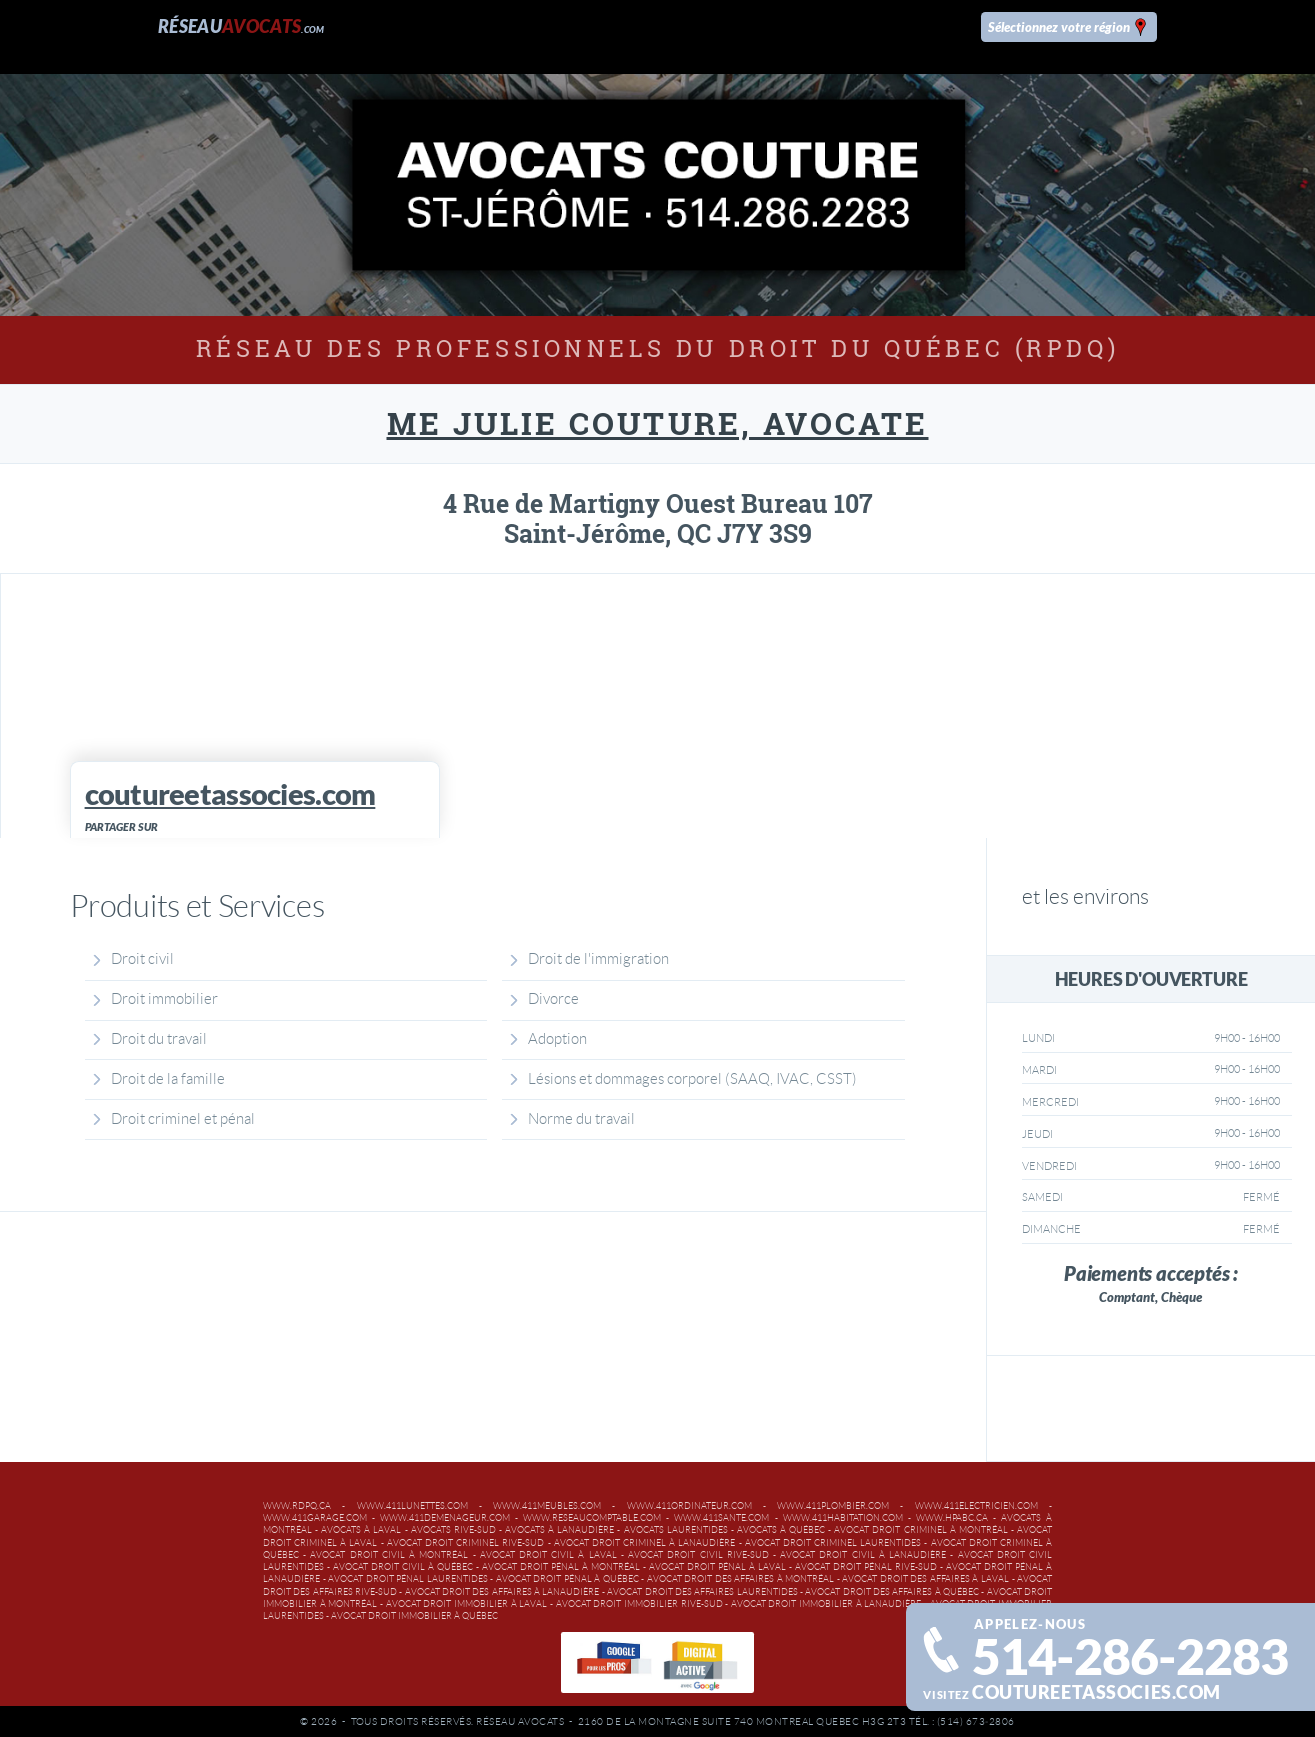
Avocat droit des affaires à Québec (892, 1592)
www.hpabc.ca (952, 1518)
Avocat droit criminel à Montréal (920, 1530)
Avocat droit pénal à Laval (717, 1567)
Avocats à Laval (361, 1530)
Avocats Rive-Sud (453, 1530)
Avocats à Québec (781, 1530)
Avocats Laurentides (676, 1530)
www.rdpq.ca (297, 1506)
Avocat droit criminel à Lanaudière (645, 1543)
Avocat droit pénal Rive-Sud (866, 1567)
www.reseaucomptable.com (592, 1518)
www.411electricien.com (976, 1506)
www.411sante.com (721, 1518)
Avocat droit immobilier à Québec (414, 1616)
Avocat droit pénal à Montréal (561, 1567)
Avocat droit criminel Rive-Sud (466, 1543)
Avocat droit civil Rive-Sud (698, 1555)
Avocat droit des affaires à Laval (925, 1579)
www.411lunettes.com (412, 1506)
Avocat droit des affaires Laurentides (702, 1592)
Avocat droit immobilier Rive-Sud (639, 1604)
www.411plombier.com (833, 1506)
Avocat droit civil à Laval (548, 1555)
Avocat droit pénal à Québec (567, 1579)
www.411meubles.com (547, 1506)
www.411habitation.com (843, 1518)
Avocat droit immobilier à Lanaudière (826, 1604)
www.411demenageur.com (445, 1518)
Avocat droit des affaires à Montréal (741, 1579)
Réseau (241, 26)
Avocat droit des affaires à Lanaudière (502, 1592)
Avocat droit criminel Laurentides (833, 1543)
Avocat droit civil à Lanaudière (863, 1555)
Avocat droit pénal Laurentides (408, 1579)
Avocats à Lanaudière (559, 1530)
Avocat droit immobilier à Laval (467, 1604)
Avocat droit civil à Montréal (389, 1555)
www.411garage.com (315, 1518)
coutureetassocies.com (1096, 1692)
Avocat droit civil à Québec (403, 1567)
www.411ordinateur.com (689, 1506)
